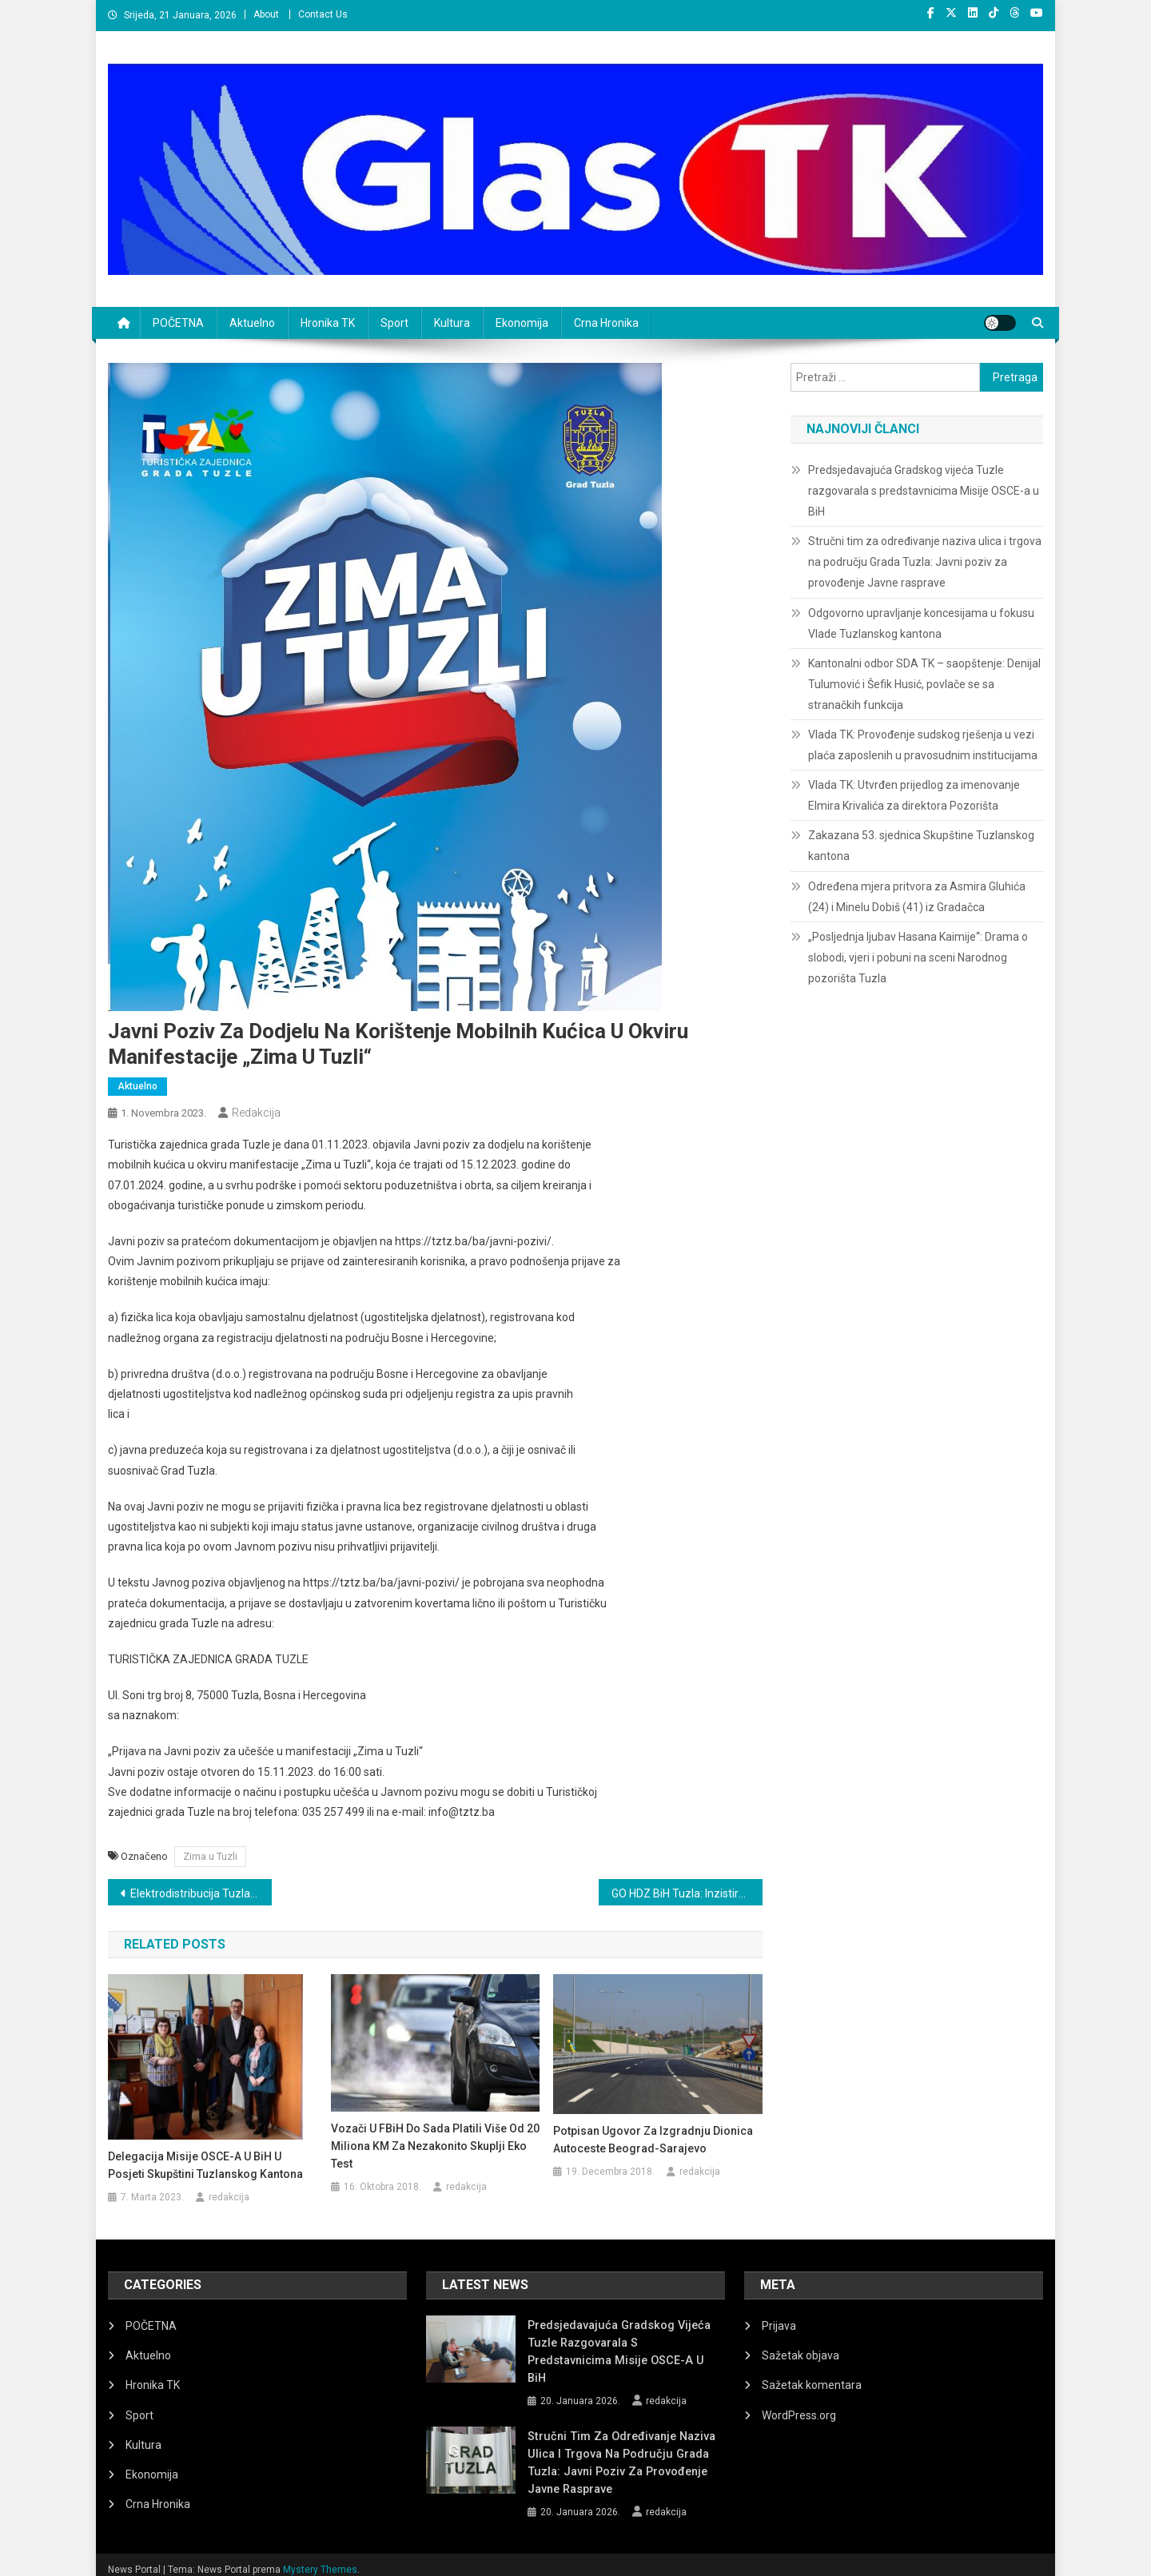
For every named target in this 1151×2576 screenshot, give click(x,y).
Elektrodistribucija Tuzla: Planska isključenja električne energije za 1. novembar (201, 1893)
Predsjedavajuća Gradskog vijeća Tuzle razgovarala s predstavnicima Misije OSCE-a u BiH (923, 491)
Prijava (779, 2325)
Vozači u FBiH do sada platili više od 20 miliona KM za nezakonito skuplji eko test (435, 2146)
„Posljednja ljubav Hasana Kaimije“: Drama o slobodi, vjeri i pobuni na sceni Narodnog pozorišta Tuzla (918, 957)
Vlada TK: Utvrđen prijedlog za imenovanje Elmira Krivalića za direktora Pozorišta (914, 795)
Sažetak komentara (812, 2385)
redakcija (256, 1112)
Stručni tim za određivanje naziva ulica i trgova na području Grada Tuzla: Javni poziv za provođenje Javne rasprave (924, 562)
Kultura (452, 323)
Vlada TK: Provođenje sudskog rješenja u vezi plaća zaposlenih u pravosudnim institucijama (922, 745)
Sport (394, 323)
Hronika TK (328, 323)
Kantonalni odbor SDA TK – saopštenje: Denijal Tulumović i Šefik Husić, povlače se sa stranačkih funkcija (924, 684)
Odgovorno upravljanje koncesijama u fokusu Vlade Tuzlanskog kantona (921, 623)
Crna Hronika (606, 323)
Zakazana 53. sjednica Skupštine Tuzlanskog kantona (921, 845)
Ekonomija (522, 323)
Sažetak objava (800, 2355)
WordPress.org (799, 2415)
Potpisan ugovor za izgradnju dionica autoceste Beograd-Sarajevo (653, 2139)
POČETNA (178, 323)
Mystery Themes (320, 2558)
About (266, 14)
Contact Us (323, 14)
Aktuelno (252, 323)
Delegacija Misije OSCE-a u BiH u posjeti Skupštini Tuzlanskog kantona (205, 2165)
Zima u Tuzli (210, 1856)
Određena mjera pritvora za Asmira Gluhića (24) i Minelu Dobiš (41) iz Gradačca (917, 897)
